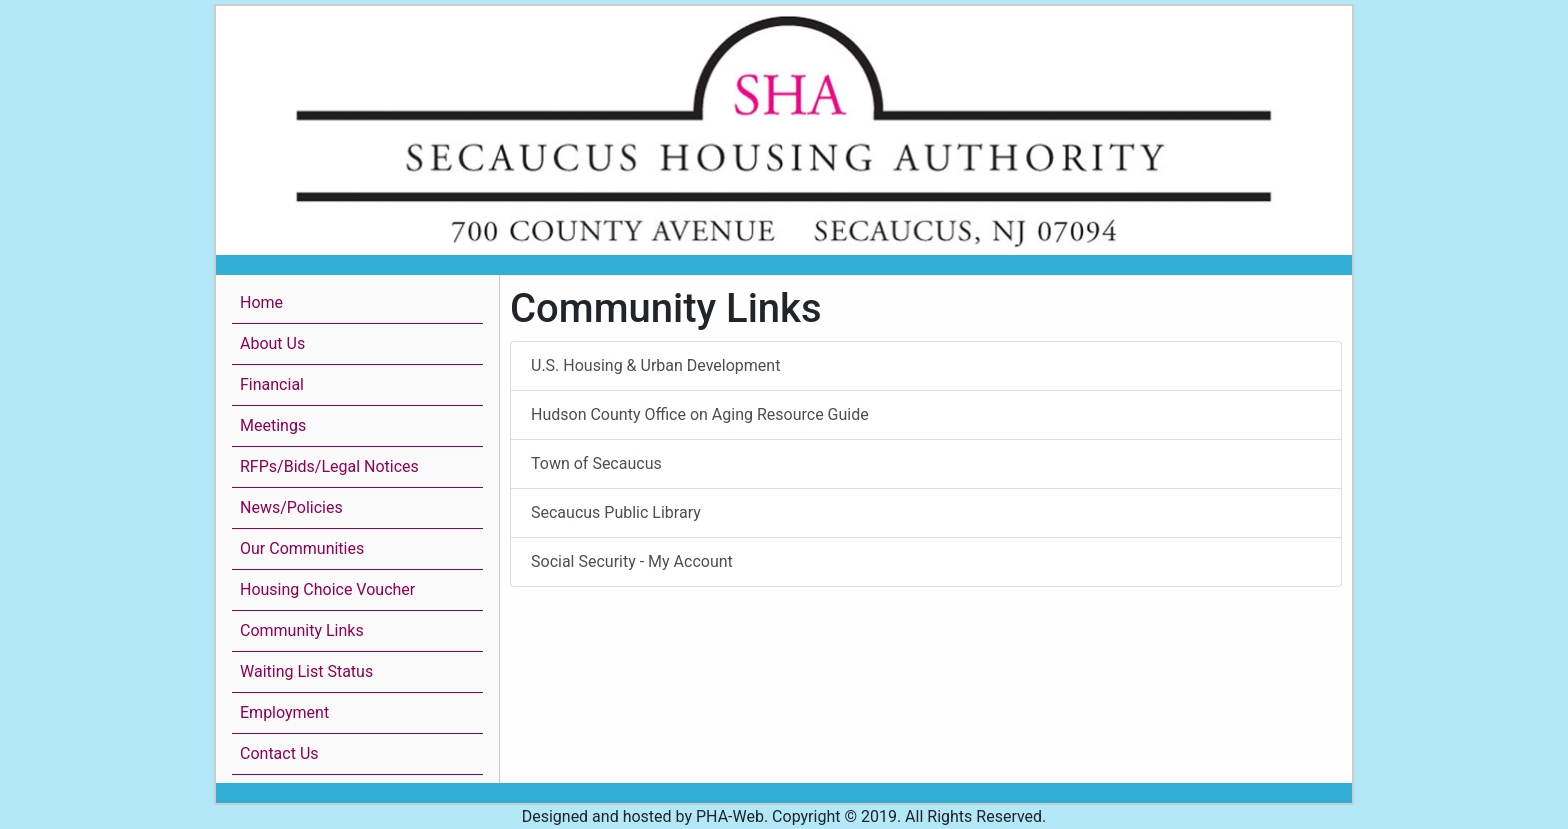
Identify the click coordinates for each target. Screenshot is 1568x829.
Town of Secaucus (596, 463)
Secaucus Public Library (616, 512)
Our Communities (302, 548)
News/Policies (291, 507)
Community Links (302, 630)
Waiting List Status (306, 671)
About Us (272, 343)
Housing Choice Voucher (327, 589)
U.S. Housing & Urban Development (655, 365)
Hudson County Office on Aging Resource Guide (700, 414)
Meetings (273, 425)
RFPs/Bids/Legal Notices (329, 466)
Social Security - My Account (632, 561)
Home (261, 302)
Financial (272, 384)
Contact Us (279, 753)
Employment (284, 712)
